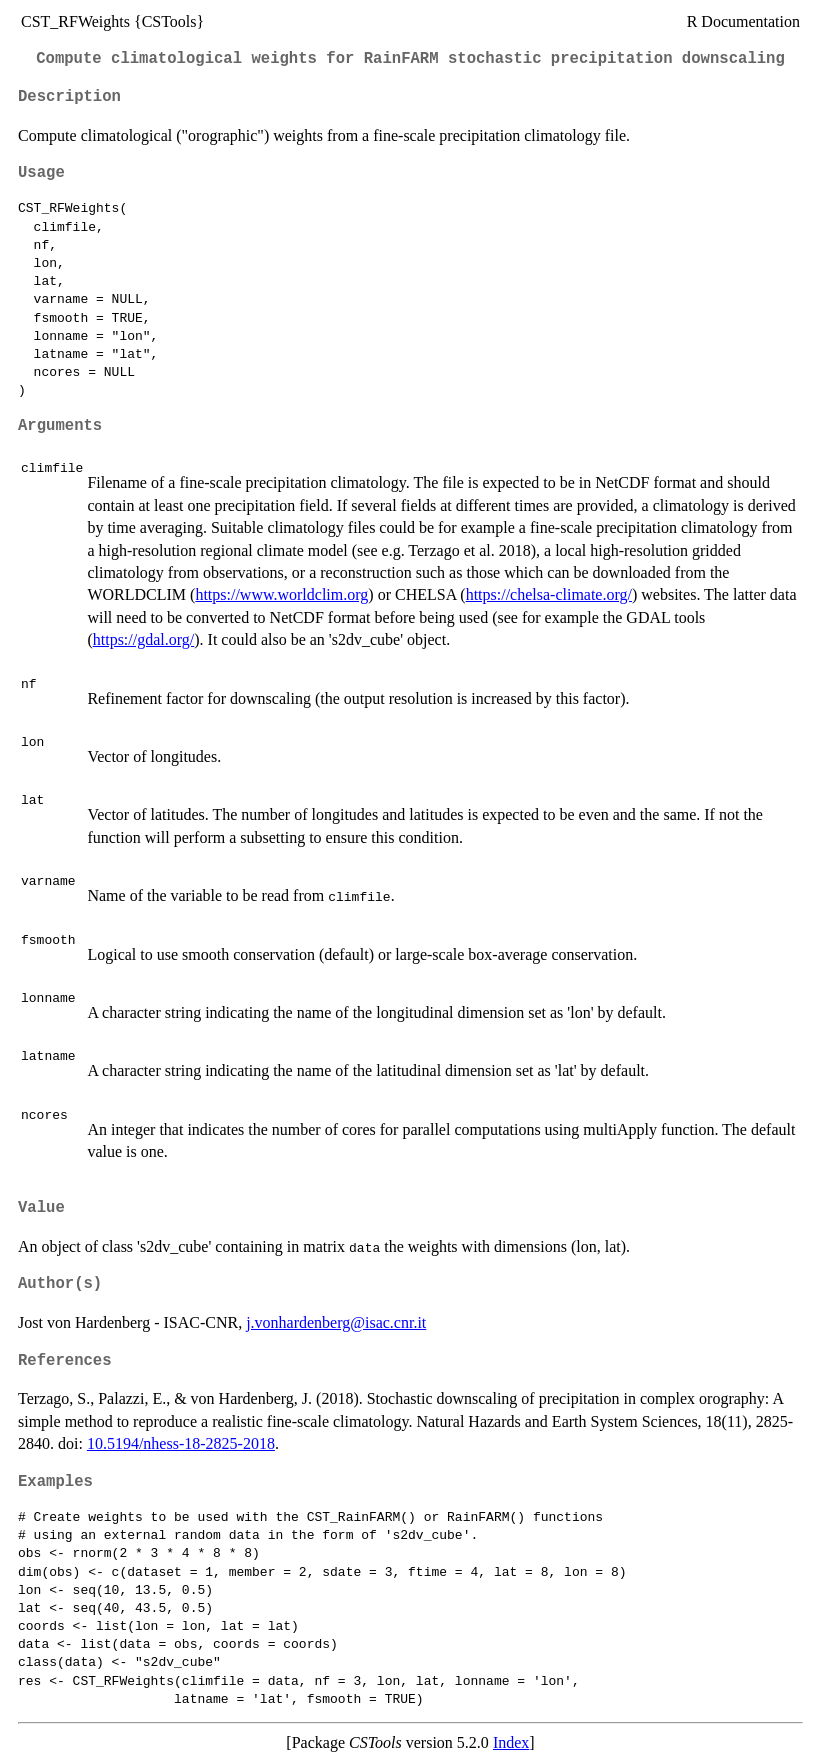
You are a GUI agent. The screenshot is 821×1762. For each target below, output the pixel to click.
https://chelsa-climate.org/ (549, 594)
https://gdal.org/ (143, 639)
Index (511, 1742)
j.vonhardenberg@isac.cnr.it (336, 1322)
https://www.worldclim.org (281, 594)
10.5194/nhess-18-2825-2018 (181, 1443)
